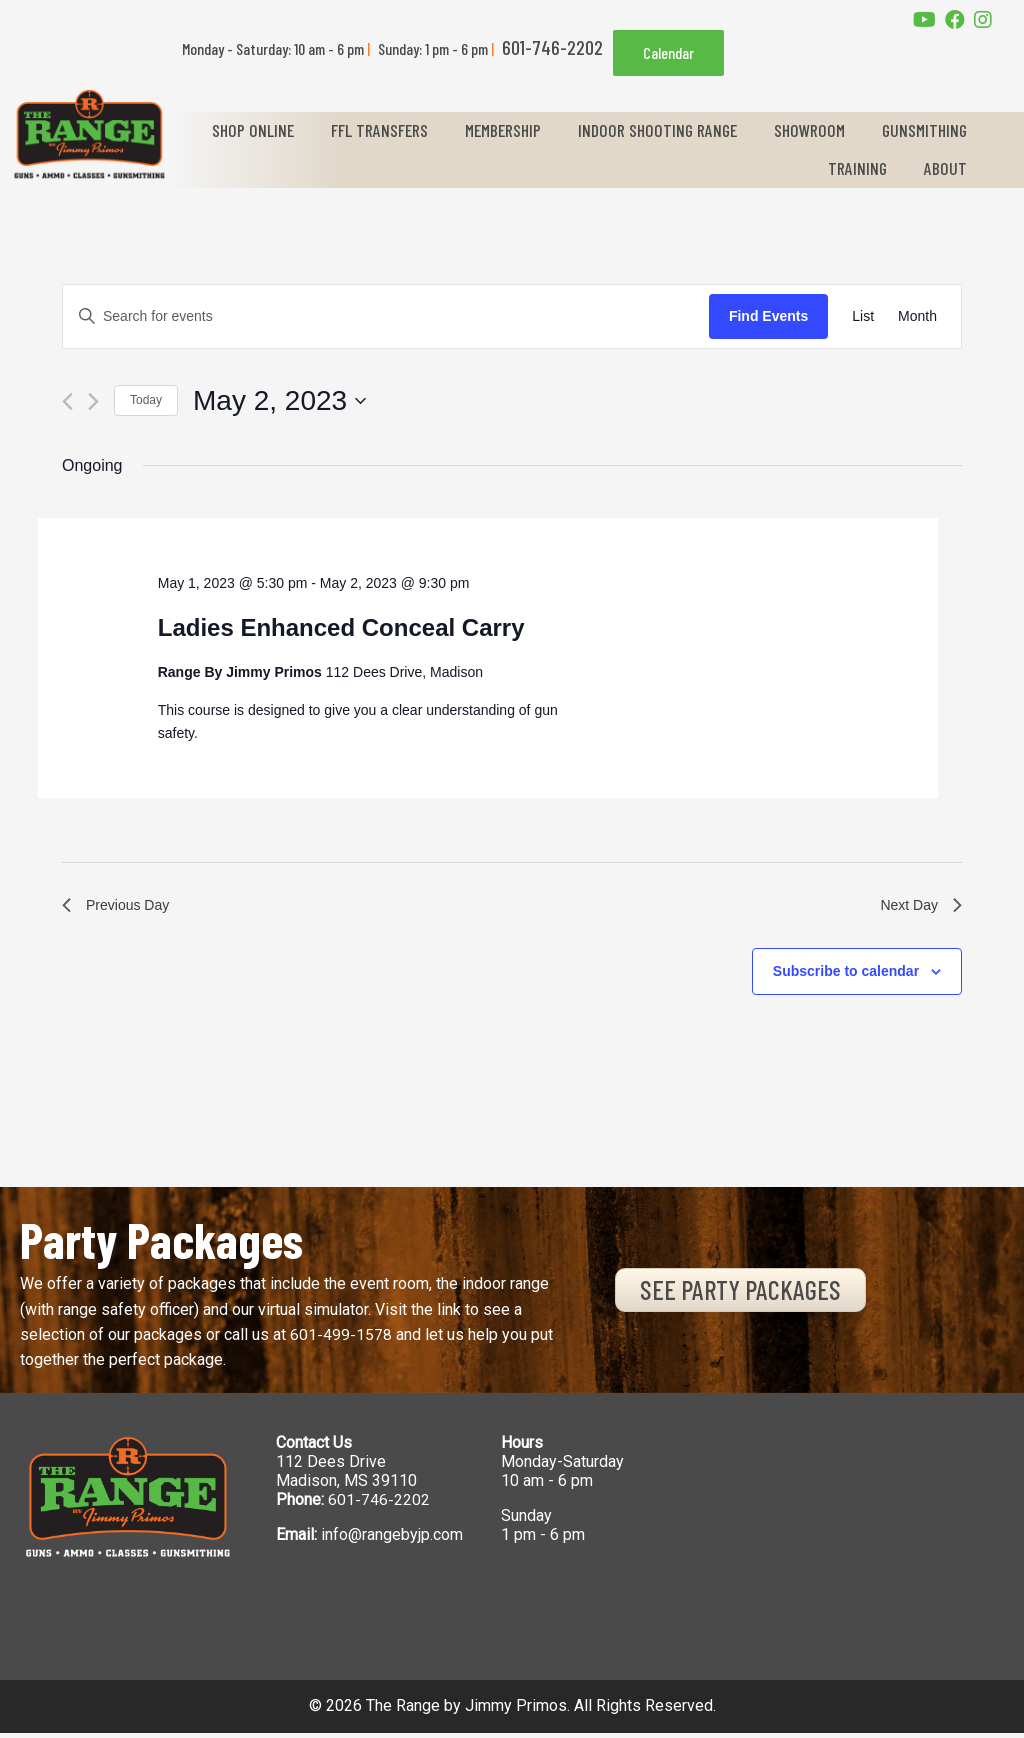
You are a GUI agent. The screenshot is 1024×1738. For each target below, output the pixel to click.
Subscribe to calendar (846, 976)
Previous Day (121, 907)
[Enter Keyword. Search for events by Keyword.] (386, 316)
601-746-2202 (379, 1504)
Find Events (768, 316)
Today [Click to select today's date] (146, 400)
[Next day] (93, 401)
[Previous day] (67, 401)
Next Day (917, 907)
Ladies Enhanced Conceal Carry (341, 627)
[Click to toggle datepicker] (279, 401)
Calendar (668, 52)
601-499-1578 (341, 1339)
